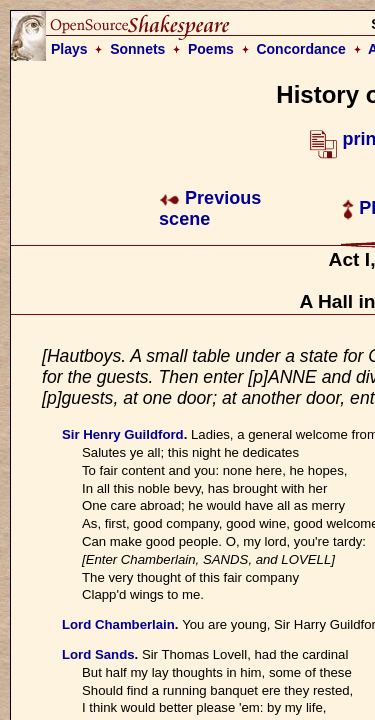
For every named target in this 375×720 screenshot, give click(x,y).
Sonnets (137, 49)
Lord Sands (98, 654)
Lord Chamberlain (118, 624)
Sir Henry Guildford (123, 434)
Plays (69, 49)
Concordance (300, 49)
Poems (211, 49)
